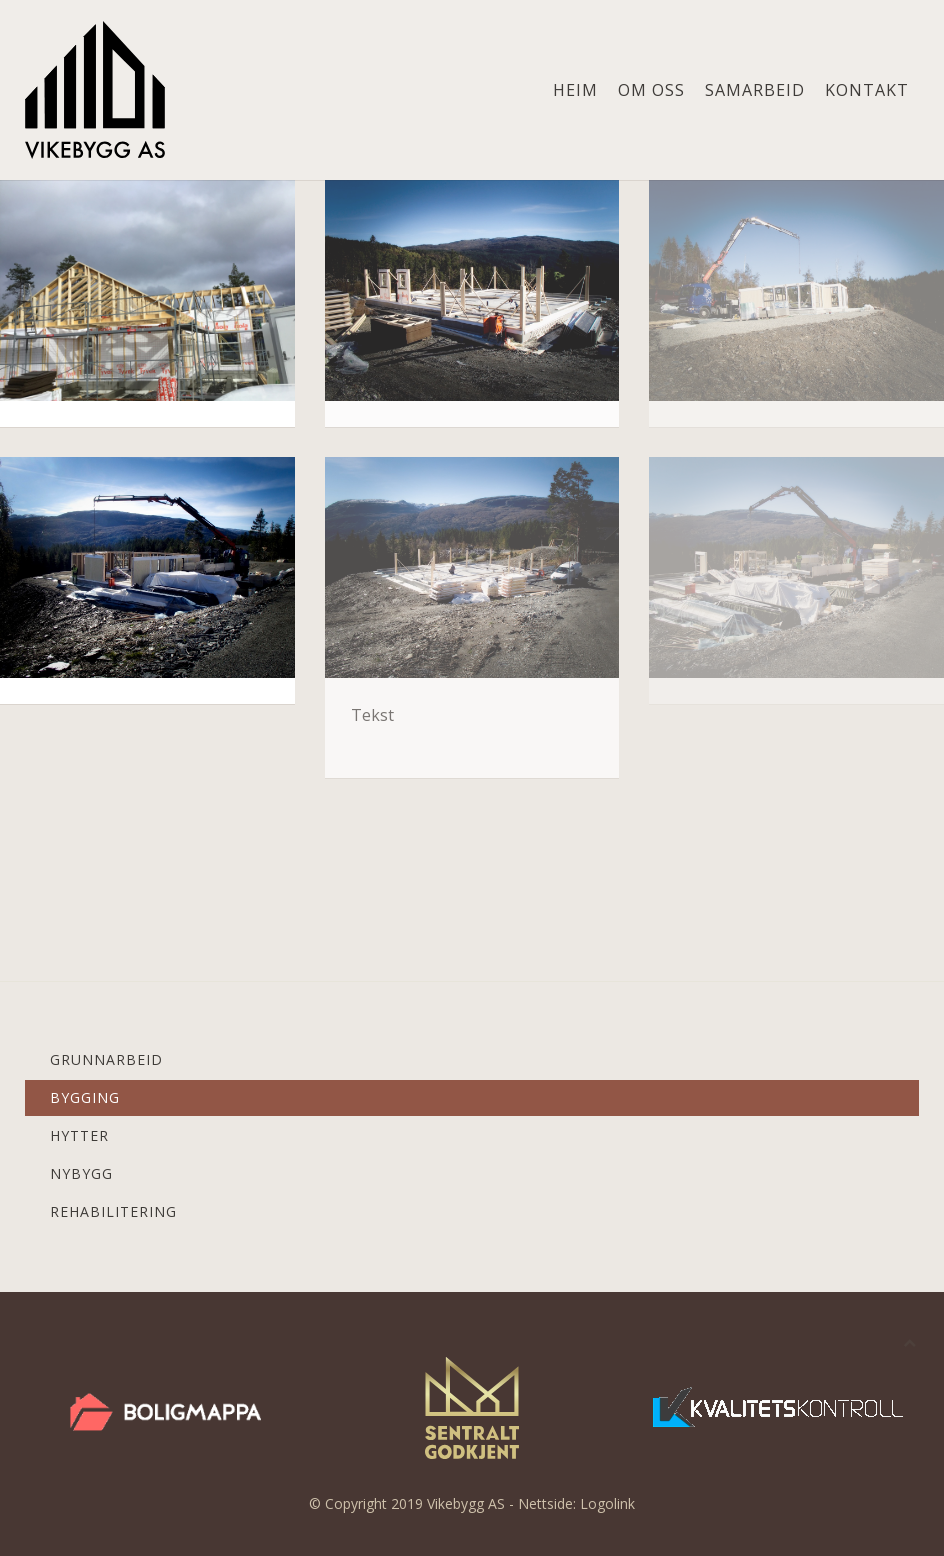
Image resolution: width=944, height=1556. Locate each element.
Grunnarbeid (106, 1059)
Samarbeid (755, 90)
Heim (575, 90)
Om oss (651, 90)
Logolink (607, 1503)
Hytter (79, 1135)
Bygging (85, 1097)
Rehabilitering (113, 1211)
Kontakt (867, 90)
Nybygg (81, 1173)
